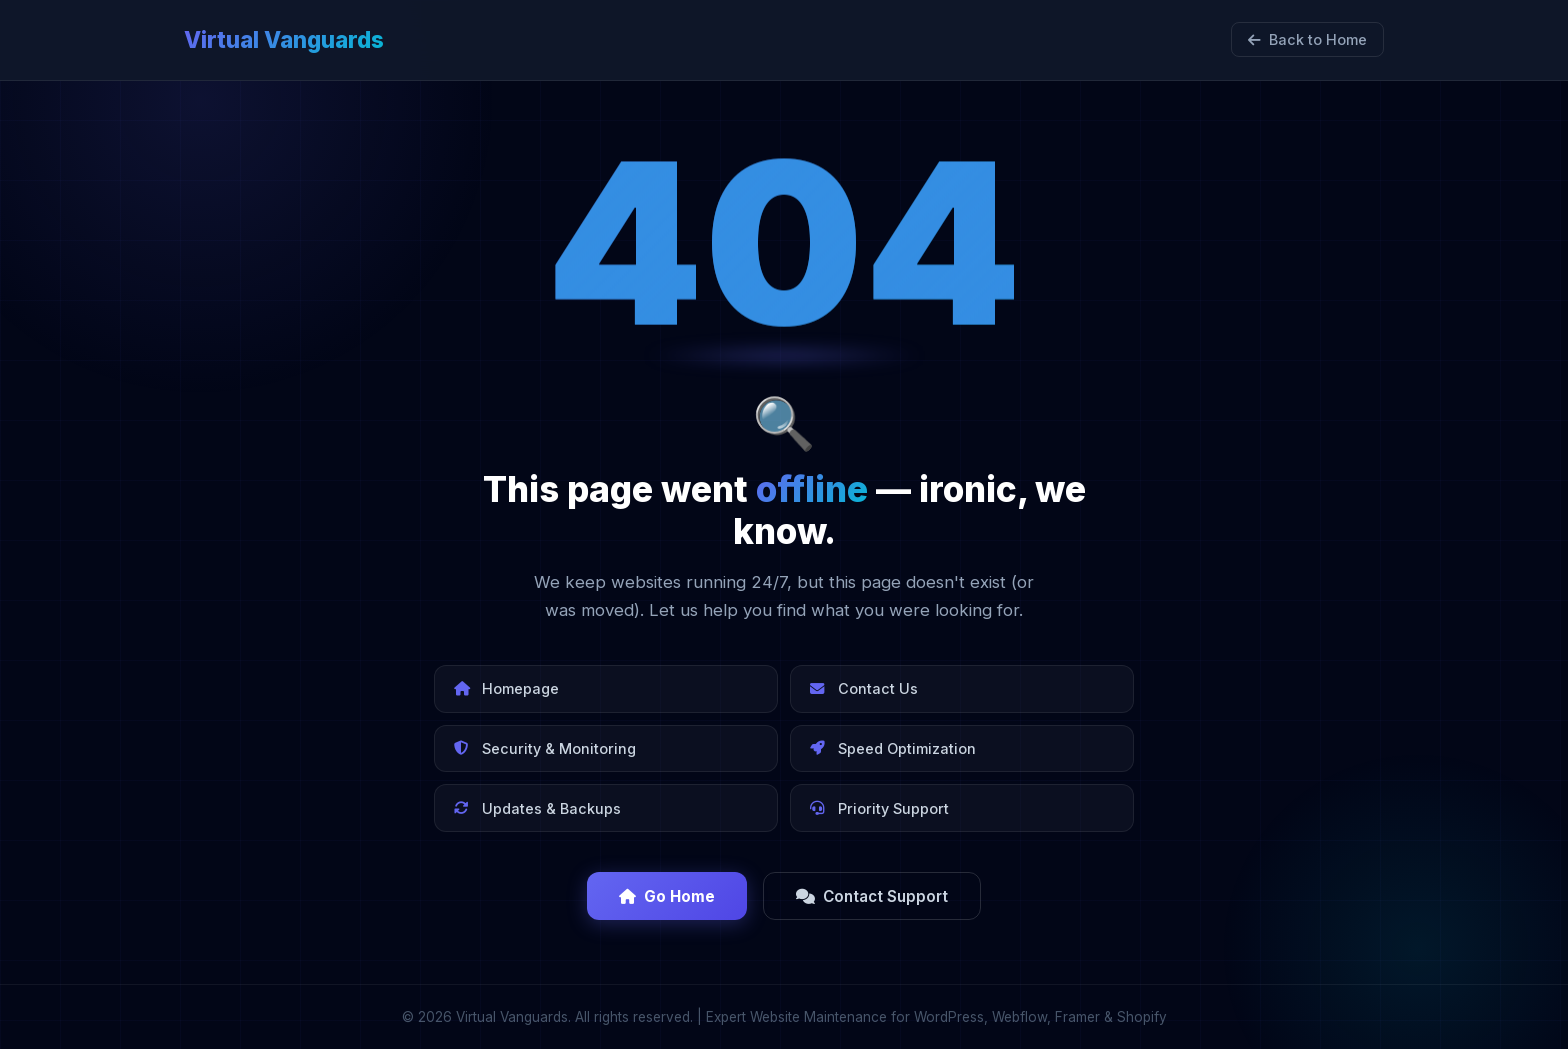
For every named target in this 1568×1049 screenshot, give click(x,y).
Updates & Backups (537, 808)
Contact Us (864, 688)
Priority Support (879, 808)
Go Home (667, 896)
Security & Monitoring (545, 748)
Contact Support (872, 896)
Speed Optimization (893, 748)
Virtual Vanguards (284, 39)
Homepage (506, 688)
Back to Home (1307, 39)
